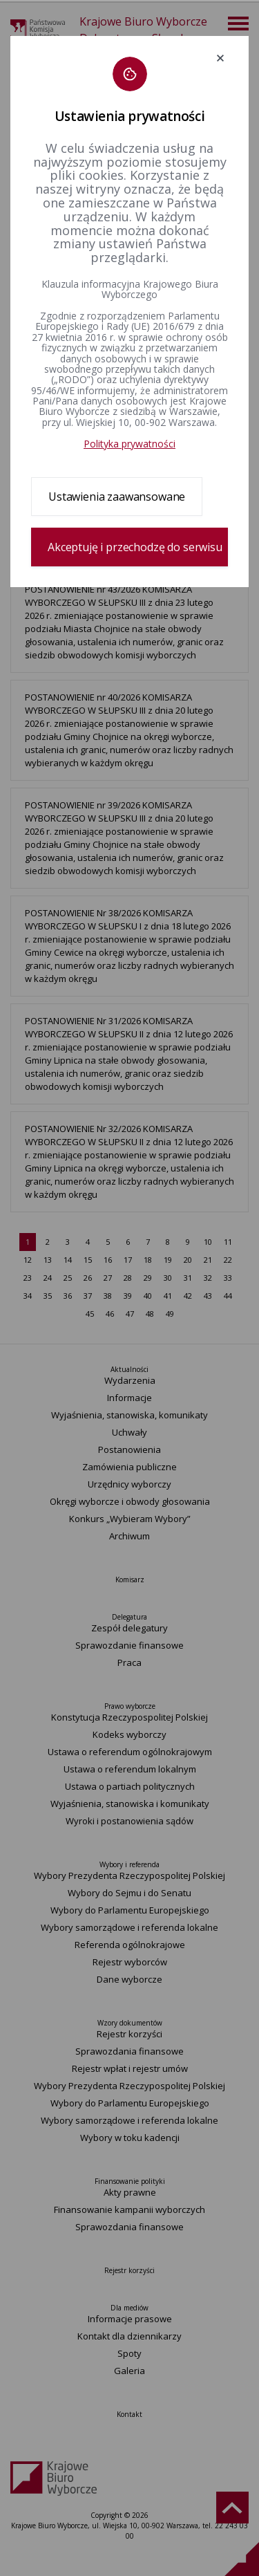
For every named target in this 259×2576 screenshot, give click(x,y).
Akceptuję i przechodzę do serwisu (135, 547)
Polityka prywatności (129, 443)
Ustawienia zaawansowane (116, 496)
